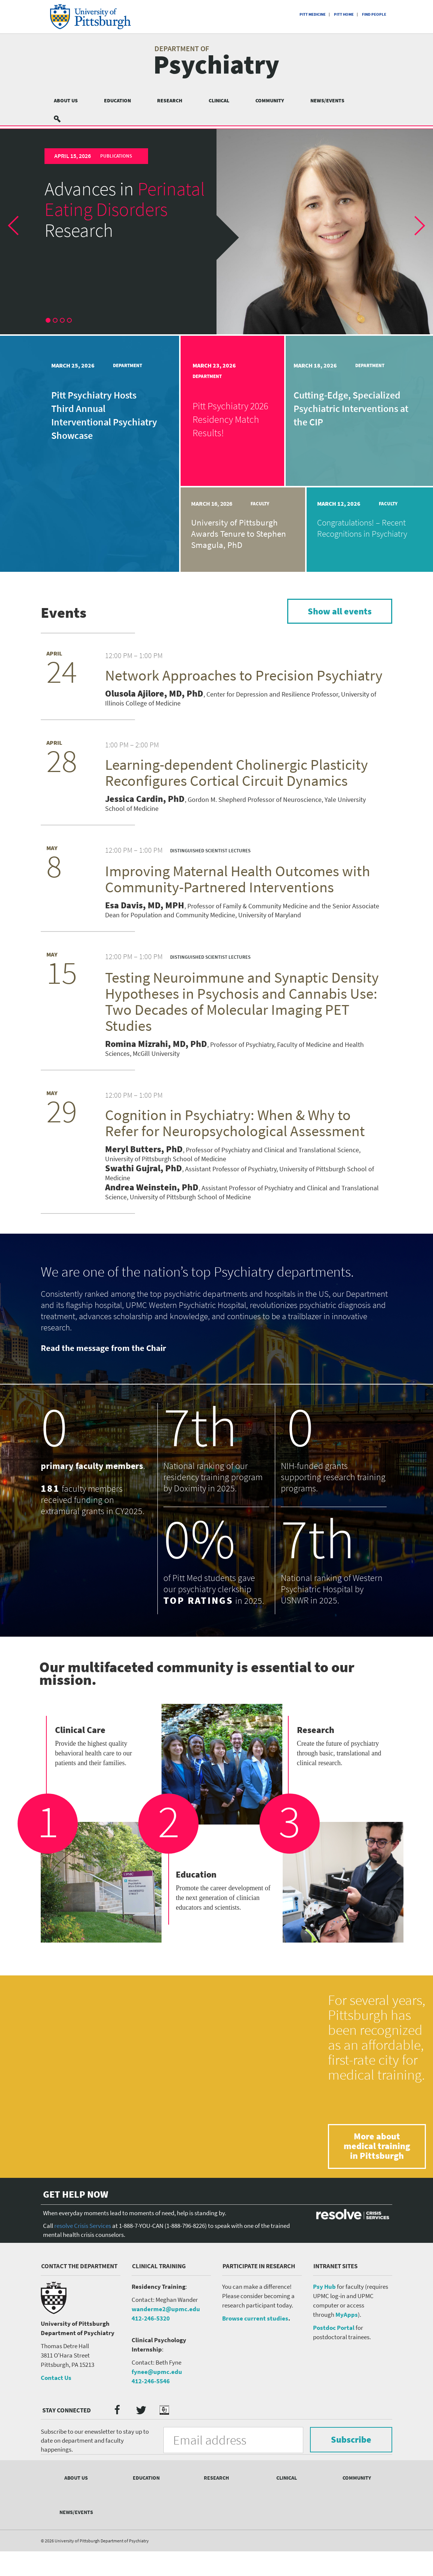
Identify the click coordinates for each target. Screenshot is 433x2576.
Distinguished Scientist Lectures (210, 851)
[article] (216, 231)
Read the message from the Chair (103, 1349)
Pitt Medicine (313, 14)
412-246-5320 (151, 2320)
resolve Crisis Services (82, 2228)
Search (62, 118)
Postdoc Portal (333, 2330)
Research (169, 100)
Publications (116, 156)
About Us (66, 100)
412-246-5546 (151, 2383)
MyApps (346, 2317)
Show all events (339, 611)
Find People (374, 14)
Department (127, 365)
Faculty (260, 503)
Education (117, 100)
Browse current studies (255, 2320)
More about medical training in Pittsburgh (377, 2148)
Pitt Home (344, 14)
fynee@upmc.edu (157, 2374)
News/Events (327, 100)
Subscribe (351, 2442)
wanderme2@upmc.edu (166, 2311)
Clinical (219, 100)
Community (269, 100)
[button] (19, 231)
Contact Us (56, 2380)
